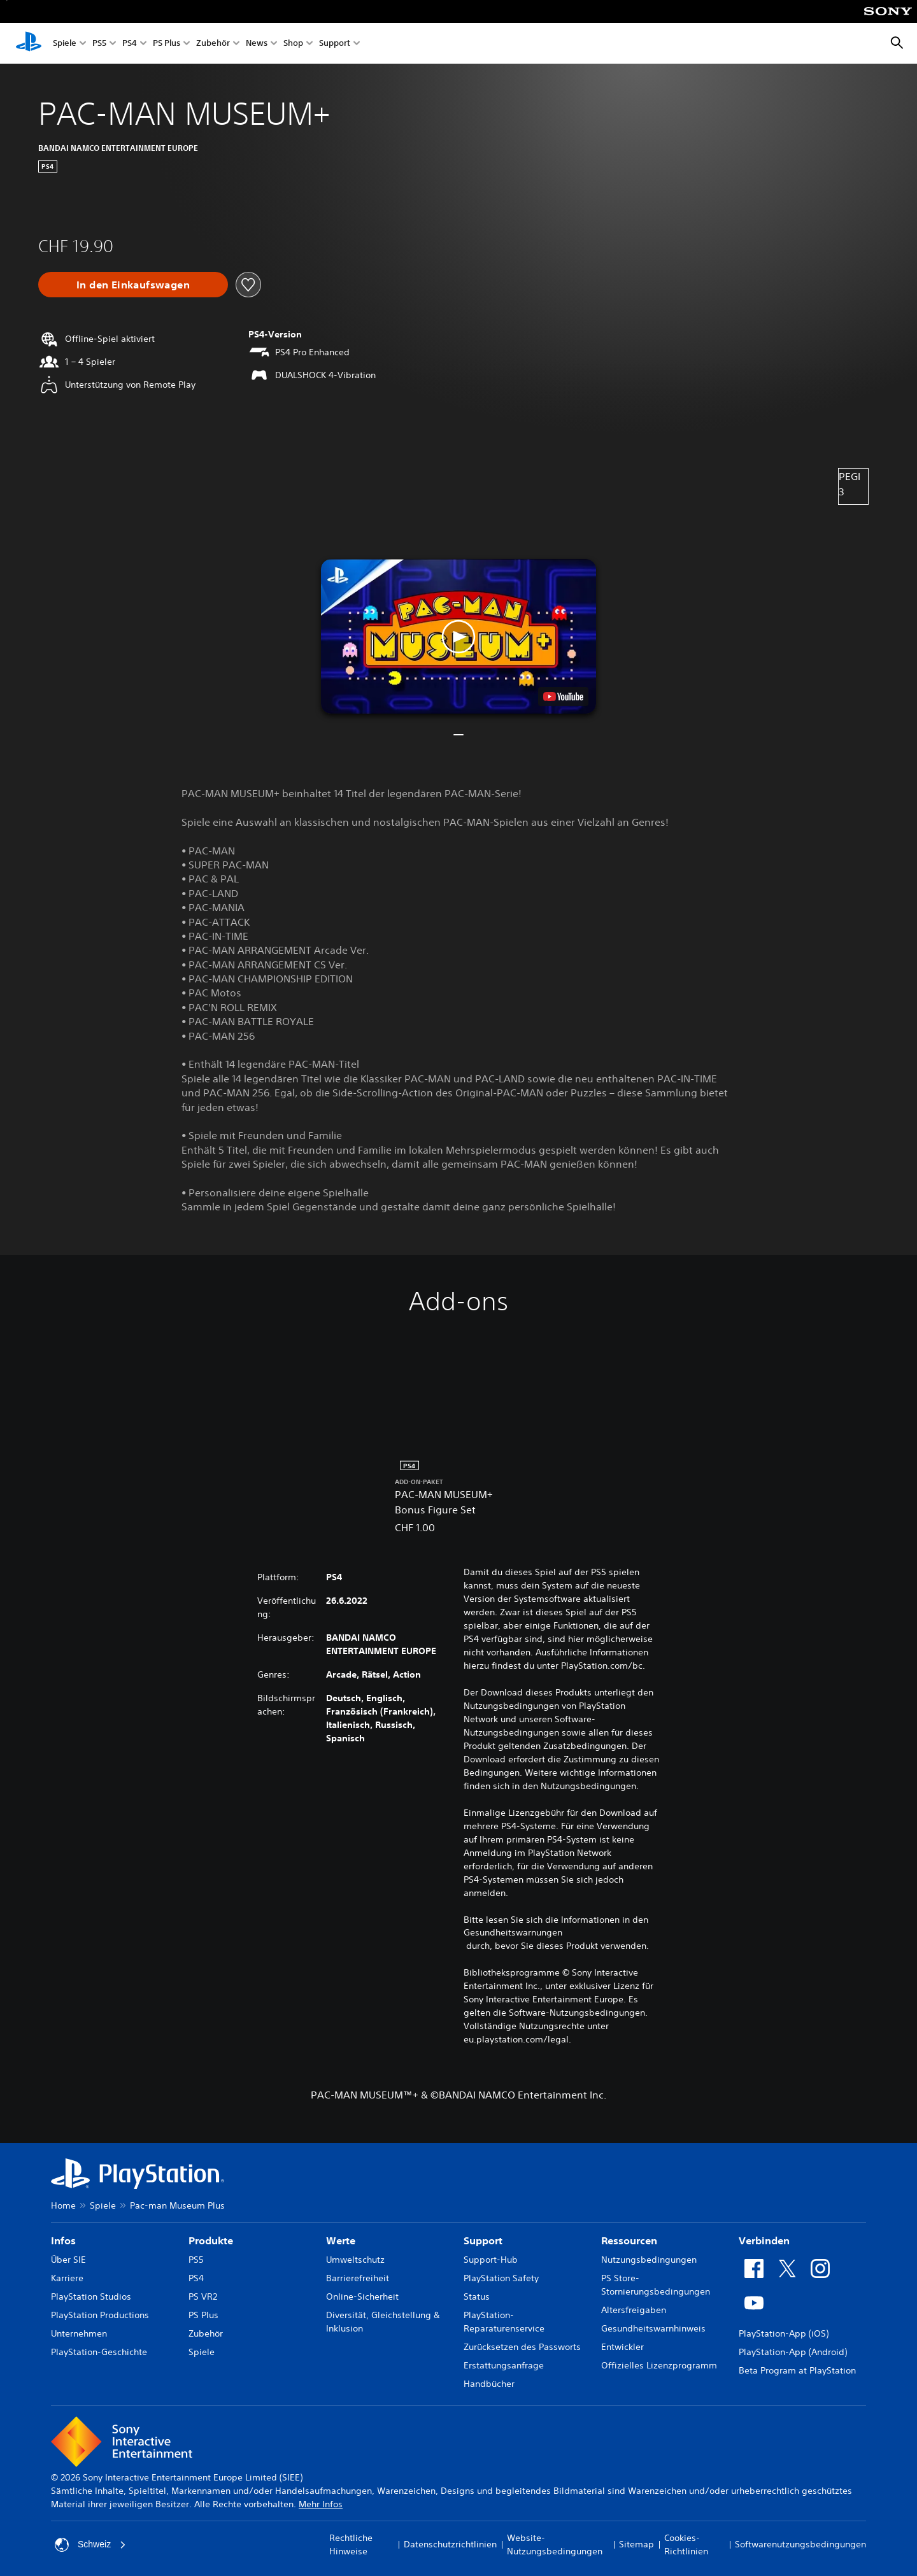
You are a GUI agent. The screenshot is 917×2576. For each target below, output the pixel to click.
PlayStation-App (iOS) (783, 2333)
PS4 (129, 43)
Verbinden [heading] (764, 2240)
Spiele (64, 43)
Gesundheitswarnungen (513, 1932)
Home (63, 2205)
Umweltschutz (355, 2259)
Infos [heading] (63, 2240)
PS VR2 (202, 2296)
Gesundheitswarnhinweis (653, 2328)
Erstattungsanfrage (504, 2365)
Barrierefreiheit (357, 2278)
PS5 (99, 43)
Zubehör (213, 43)
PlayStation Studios (91, 2296)
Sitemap (636, 2544)
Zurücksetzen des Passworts (522, 2347)
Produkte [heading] (210, 2240)
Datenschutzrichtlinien (450, 2544)
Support (334, 43)
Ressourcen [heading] (629, 2240)
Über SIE (68, 2259)
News (256, 43)
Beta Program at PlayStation (797, 2370)
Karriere (67, 2278)
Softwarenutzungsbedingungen (800, 2544)
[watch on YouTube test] (563, 696)
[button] (458, 636)
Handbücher (489, 2383)
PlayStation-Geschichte (99, 2352)
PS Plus (166, 43)
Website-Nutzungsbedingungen (554, 2544)
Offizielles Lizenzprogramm (659, 2365)
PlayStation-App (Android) (793, 2352)
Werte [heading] (340, 2240)
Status (477, 2296)
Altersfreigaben (633, 2310)
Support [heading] (483, 2240)
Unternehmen (79, 2333)
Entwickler (622, 2347)
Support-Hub (491, 2259)
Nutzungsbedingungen (649, 2259)
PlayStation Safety (501, 2278)
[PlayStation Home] (29, 43)
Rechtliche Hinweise (351, 2544)
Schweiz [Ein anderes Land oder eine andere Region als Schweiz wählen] (90, 2545)
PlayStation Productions (100, 2315)
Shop (293, 43)
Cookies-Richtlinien (686, 2544)
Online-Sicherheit (362, 2296)
